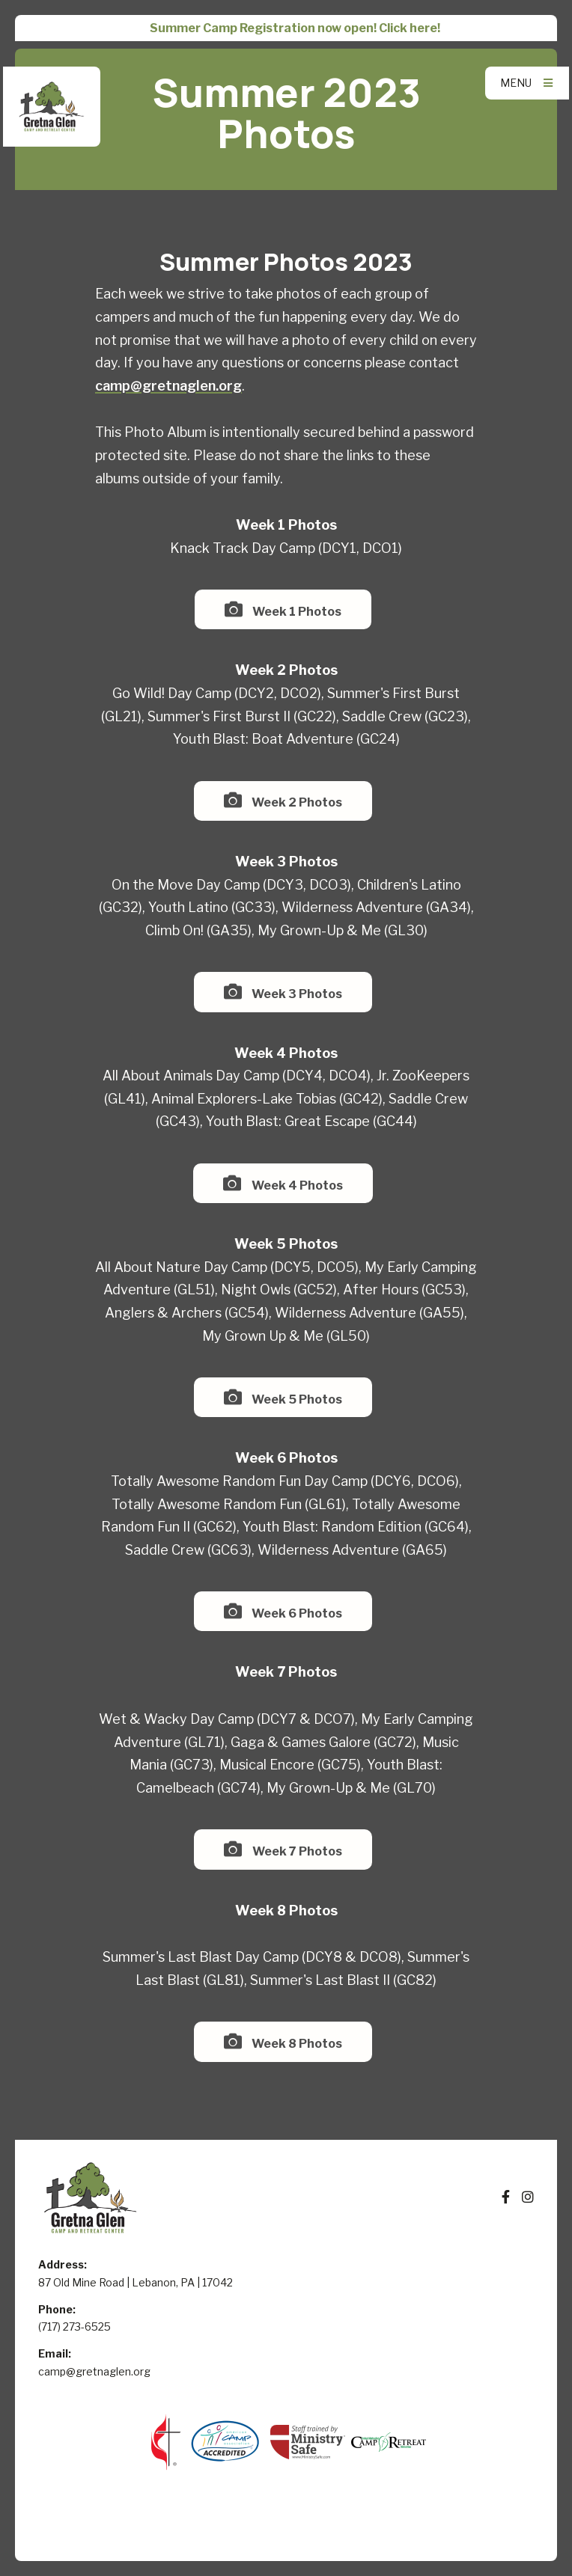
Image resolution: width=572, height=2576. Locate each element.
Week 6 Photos (283, 1611)
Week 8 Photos (283, 2041)
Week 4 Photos (282, 1183)
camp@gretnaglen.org (168, 386)
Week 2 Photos (283, 800)
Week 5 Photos (283, 1397)
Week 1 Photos (283, 609)
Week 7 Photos (282, 1849)
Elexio (286, 2533)
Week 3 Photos (283, 991)
